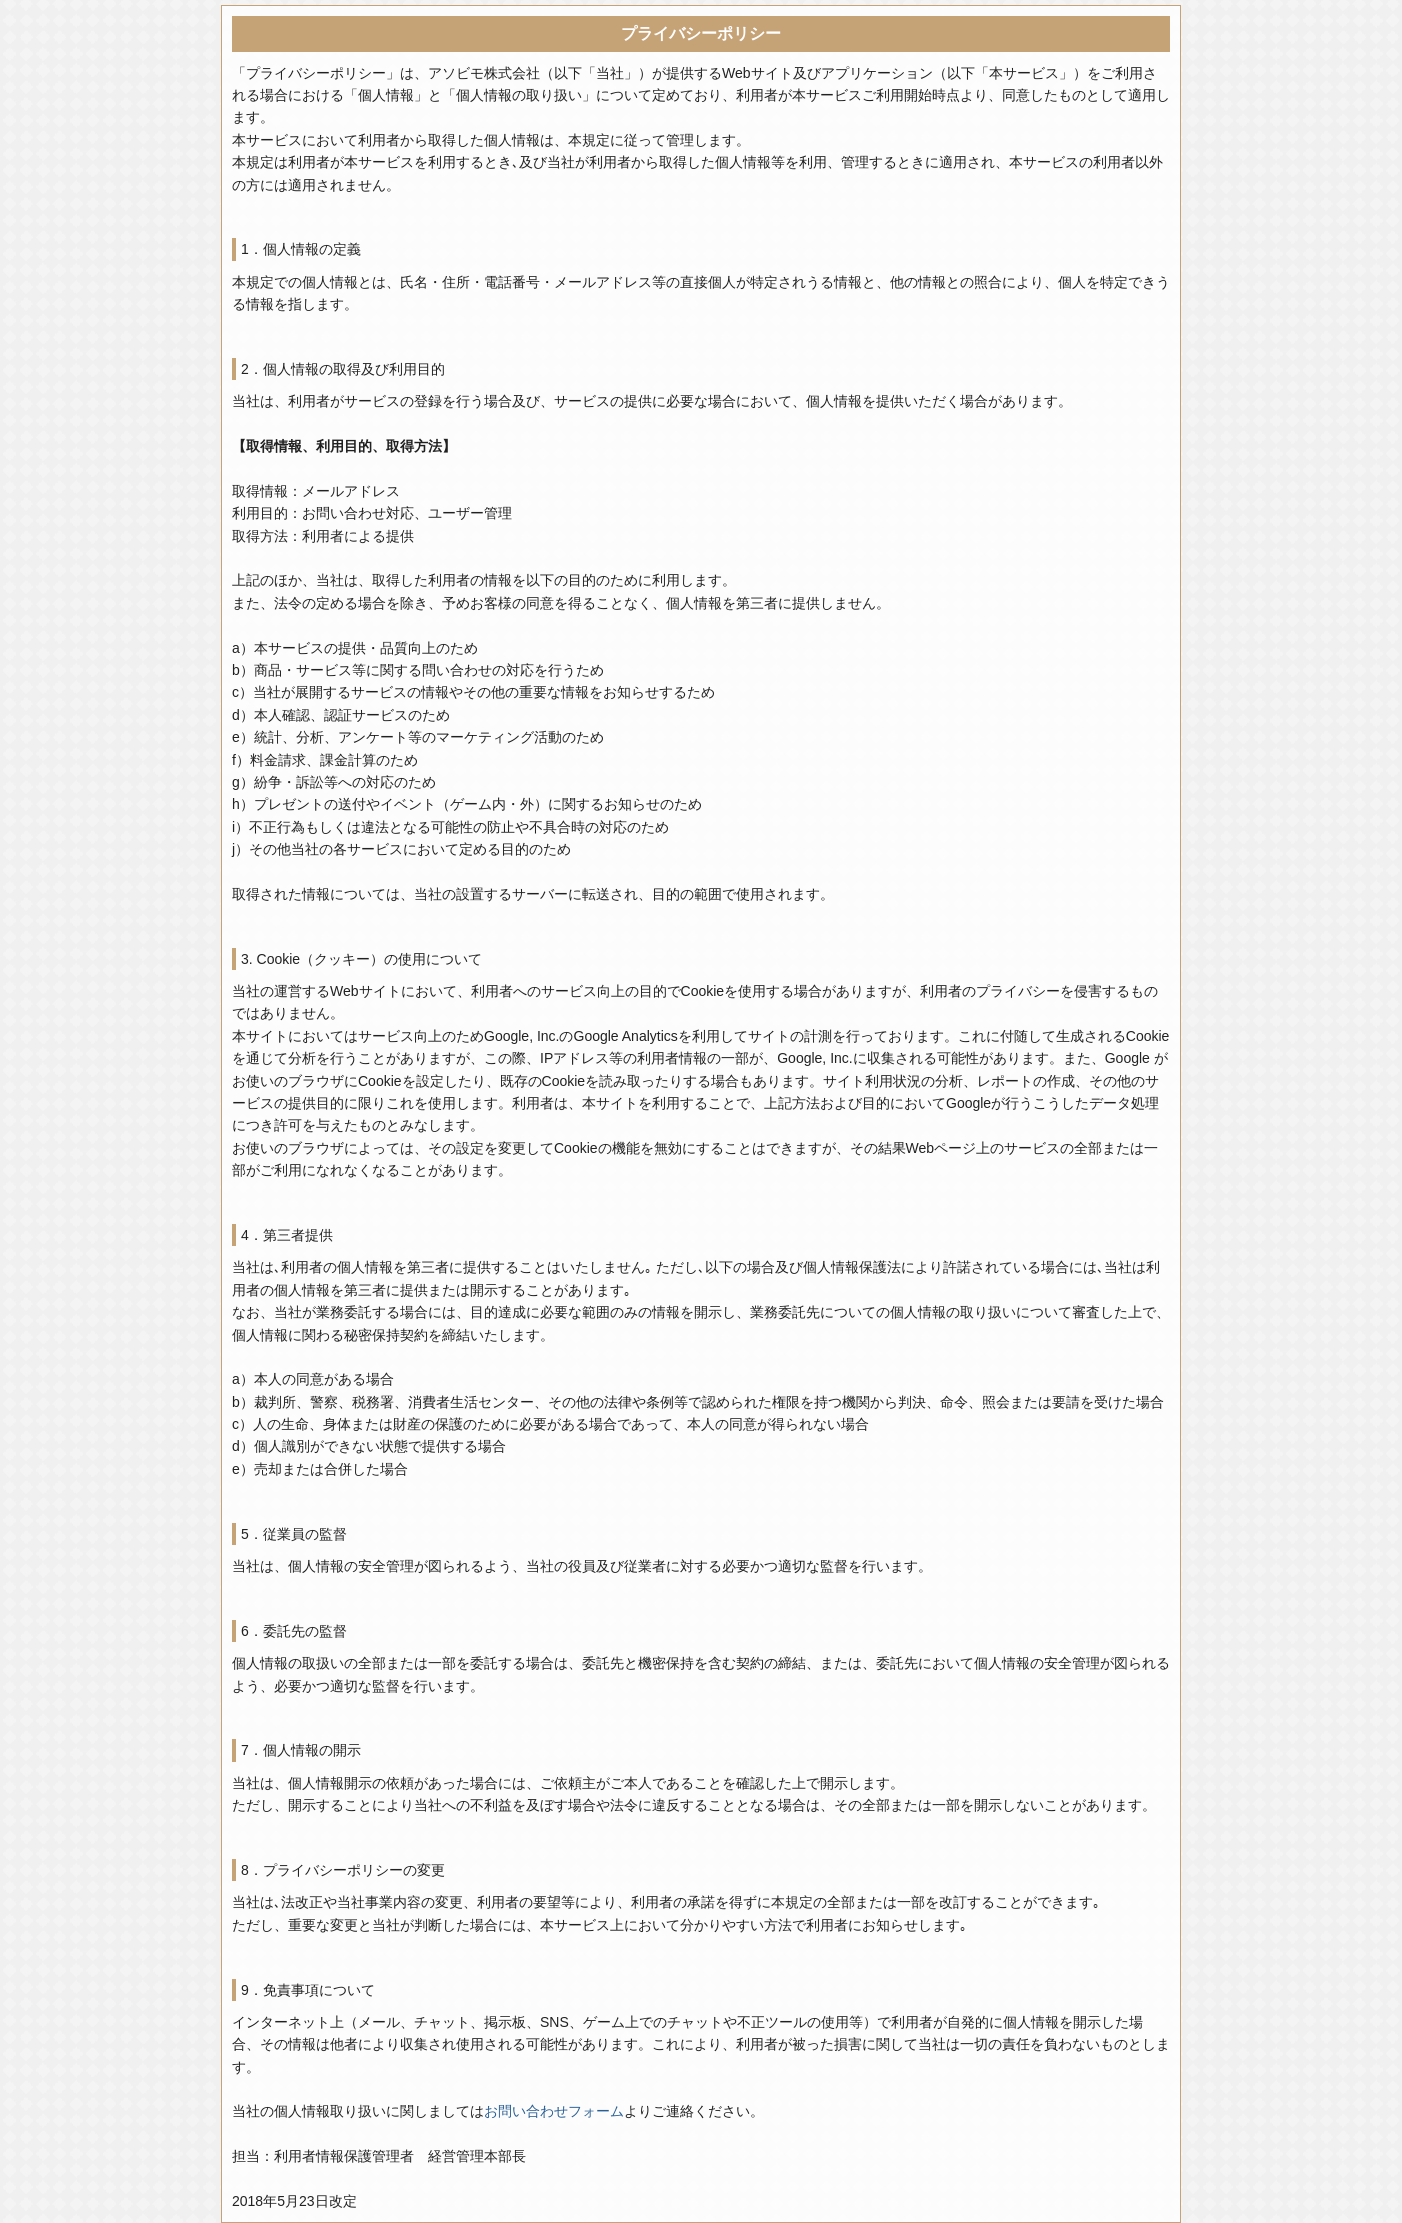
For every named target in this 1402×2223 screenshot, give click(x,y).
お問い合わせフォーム (554, 2111)
